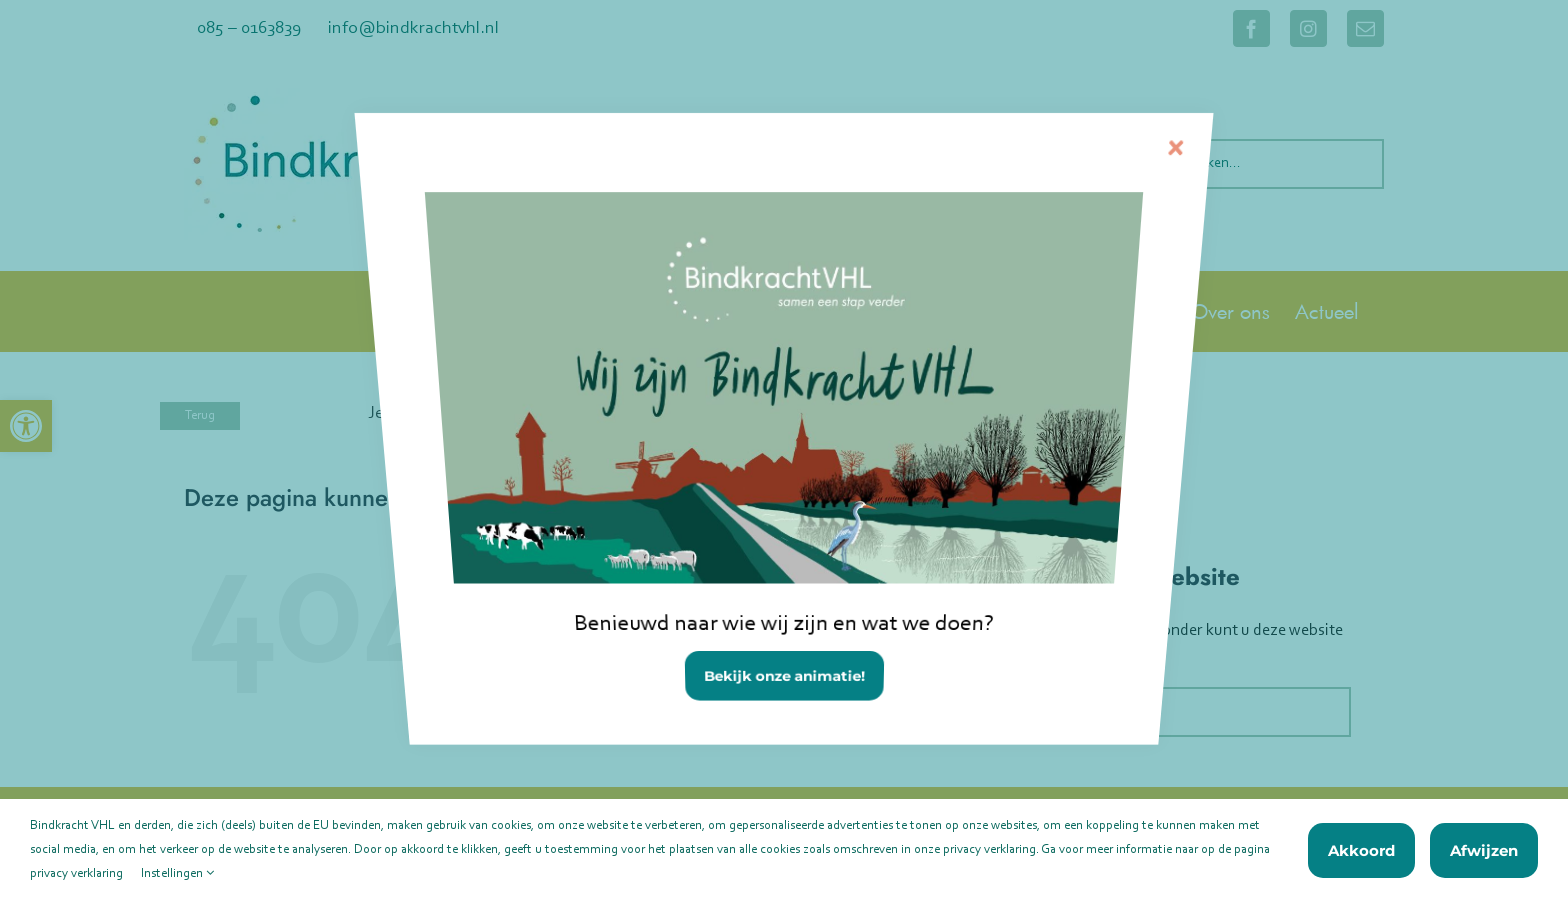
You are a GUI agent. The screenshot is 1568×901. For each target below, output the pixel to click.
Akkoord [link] (1361, 850)
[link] (783, 479)
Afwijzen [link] (1484, 850)
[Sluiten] (1120, 191)
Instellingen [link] (177, 873)
